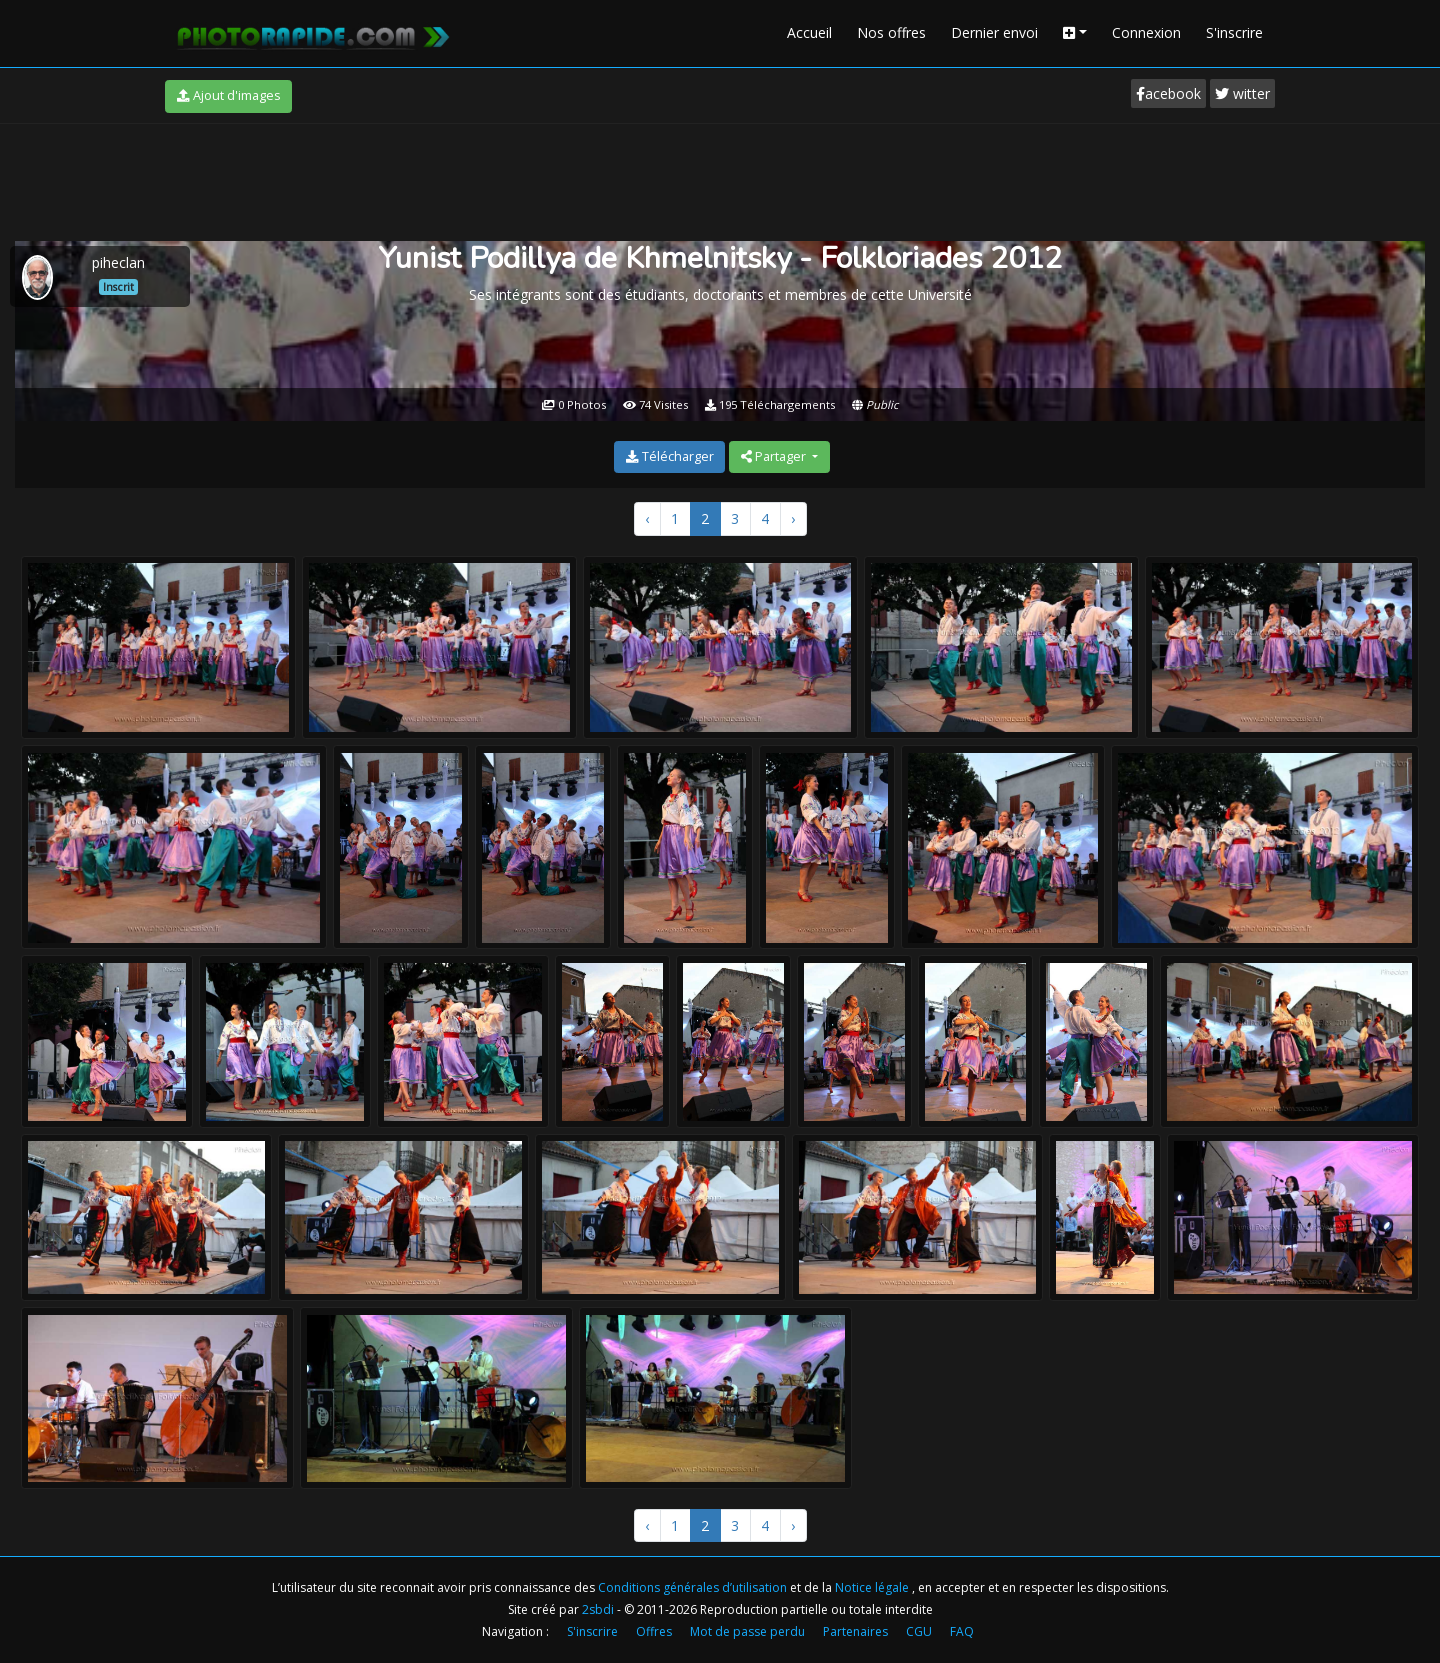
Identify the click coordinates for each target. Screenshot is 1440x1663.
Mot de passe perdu (747, 1631)
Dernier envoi (994, 32)
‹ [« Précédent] (647, 518)
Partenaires (855, 1631)
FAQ (962, 1631)
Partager (775, 456)
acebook (1168, 93)
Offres (654, 1631)
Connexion (1146, 32)
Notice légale (873, 1587)
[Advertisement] (720, 179)
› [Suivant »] (793, 518)
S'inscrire (1234, 32)
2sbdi (598, 1609)
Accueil (809, 32)
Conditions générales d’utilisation (694, 1587)
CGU (919, 1631)
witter (1242, 93)
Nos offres (891, 32)
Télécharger (670, 456)
